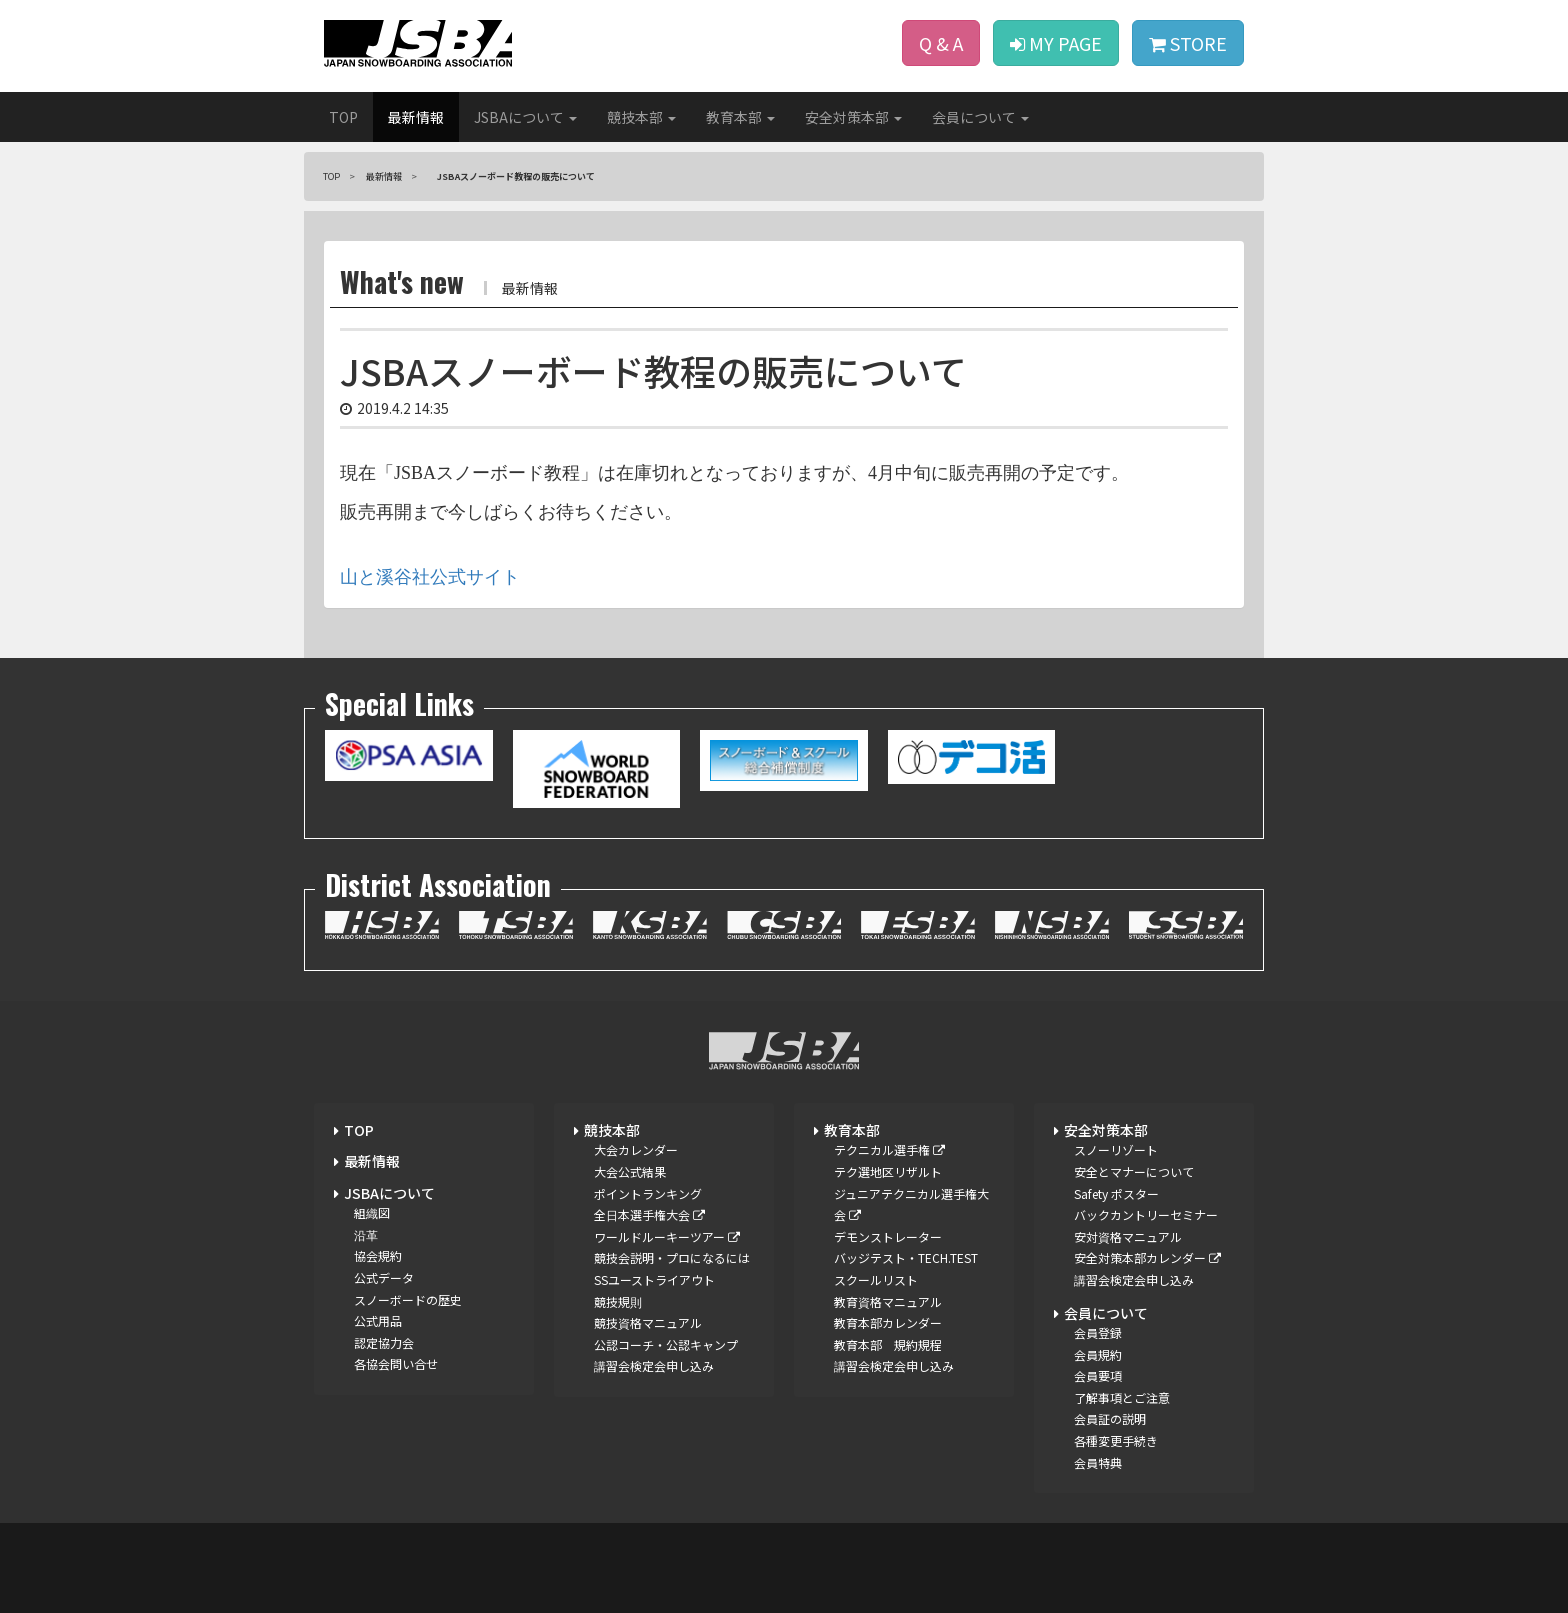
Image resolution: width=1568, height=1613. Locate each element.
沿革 (366, 1234)
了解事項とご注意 (1122, 1397)
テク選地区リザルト (888, 1171)
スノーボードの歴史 (408, 1299)
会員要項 (1098, 1375)
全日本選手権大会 (649, 1214)
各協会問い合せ (396, 1363)
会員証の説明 (1110, 1418)
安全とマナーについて (1134, 1171)
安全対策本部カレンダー (1147, 1257)
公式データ (384, 1277)
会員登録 (1098, 1332)
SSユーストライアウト (654, 1279)
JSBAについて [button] (525, 117)
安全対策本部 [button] (853, 117)
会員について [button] (980, 117)
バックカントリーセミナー (1146, 1214)
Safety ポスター (1116, 1193)
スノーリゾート (1116, 1149)
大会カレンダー (636, 1149)
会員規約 (1098, 1354)
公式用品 (378, 1320)
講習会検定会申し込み (654, 1365)
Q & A (941, 43)
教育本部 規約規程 (888, 1344)
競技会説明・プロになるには (672, 1257)
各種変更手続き (1116, 1440)
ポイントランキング (648, 1193)
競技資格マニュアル (648, 1322)
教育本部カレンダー (888, 1322)
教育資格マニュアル (888, 1301)
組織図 (372, 1212)
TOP (343, 117)
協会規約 (378, 1255)
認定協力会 (384, 1342)
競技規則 (618, 1301)
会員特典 (1098, 1462)
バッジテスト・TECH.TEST (906, 1257)
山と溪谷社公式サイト (430, 577)
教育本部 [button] (740, 117)
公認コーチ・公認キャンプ (666, 1344)
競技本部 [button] (641, 117)
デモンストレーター (888, 1236)
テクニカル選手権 (889, 1149)
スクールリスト (876, 1279)
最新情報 (416, 117)
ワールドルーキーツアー (667, 1236)
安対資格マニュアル (1128, 1236)
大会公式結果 (630, 1171)
